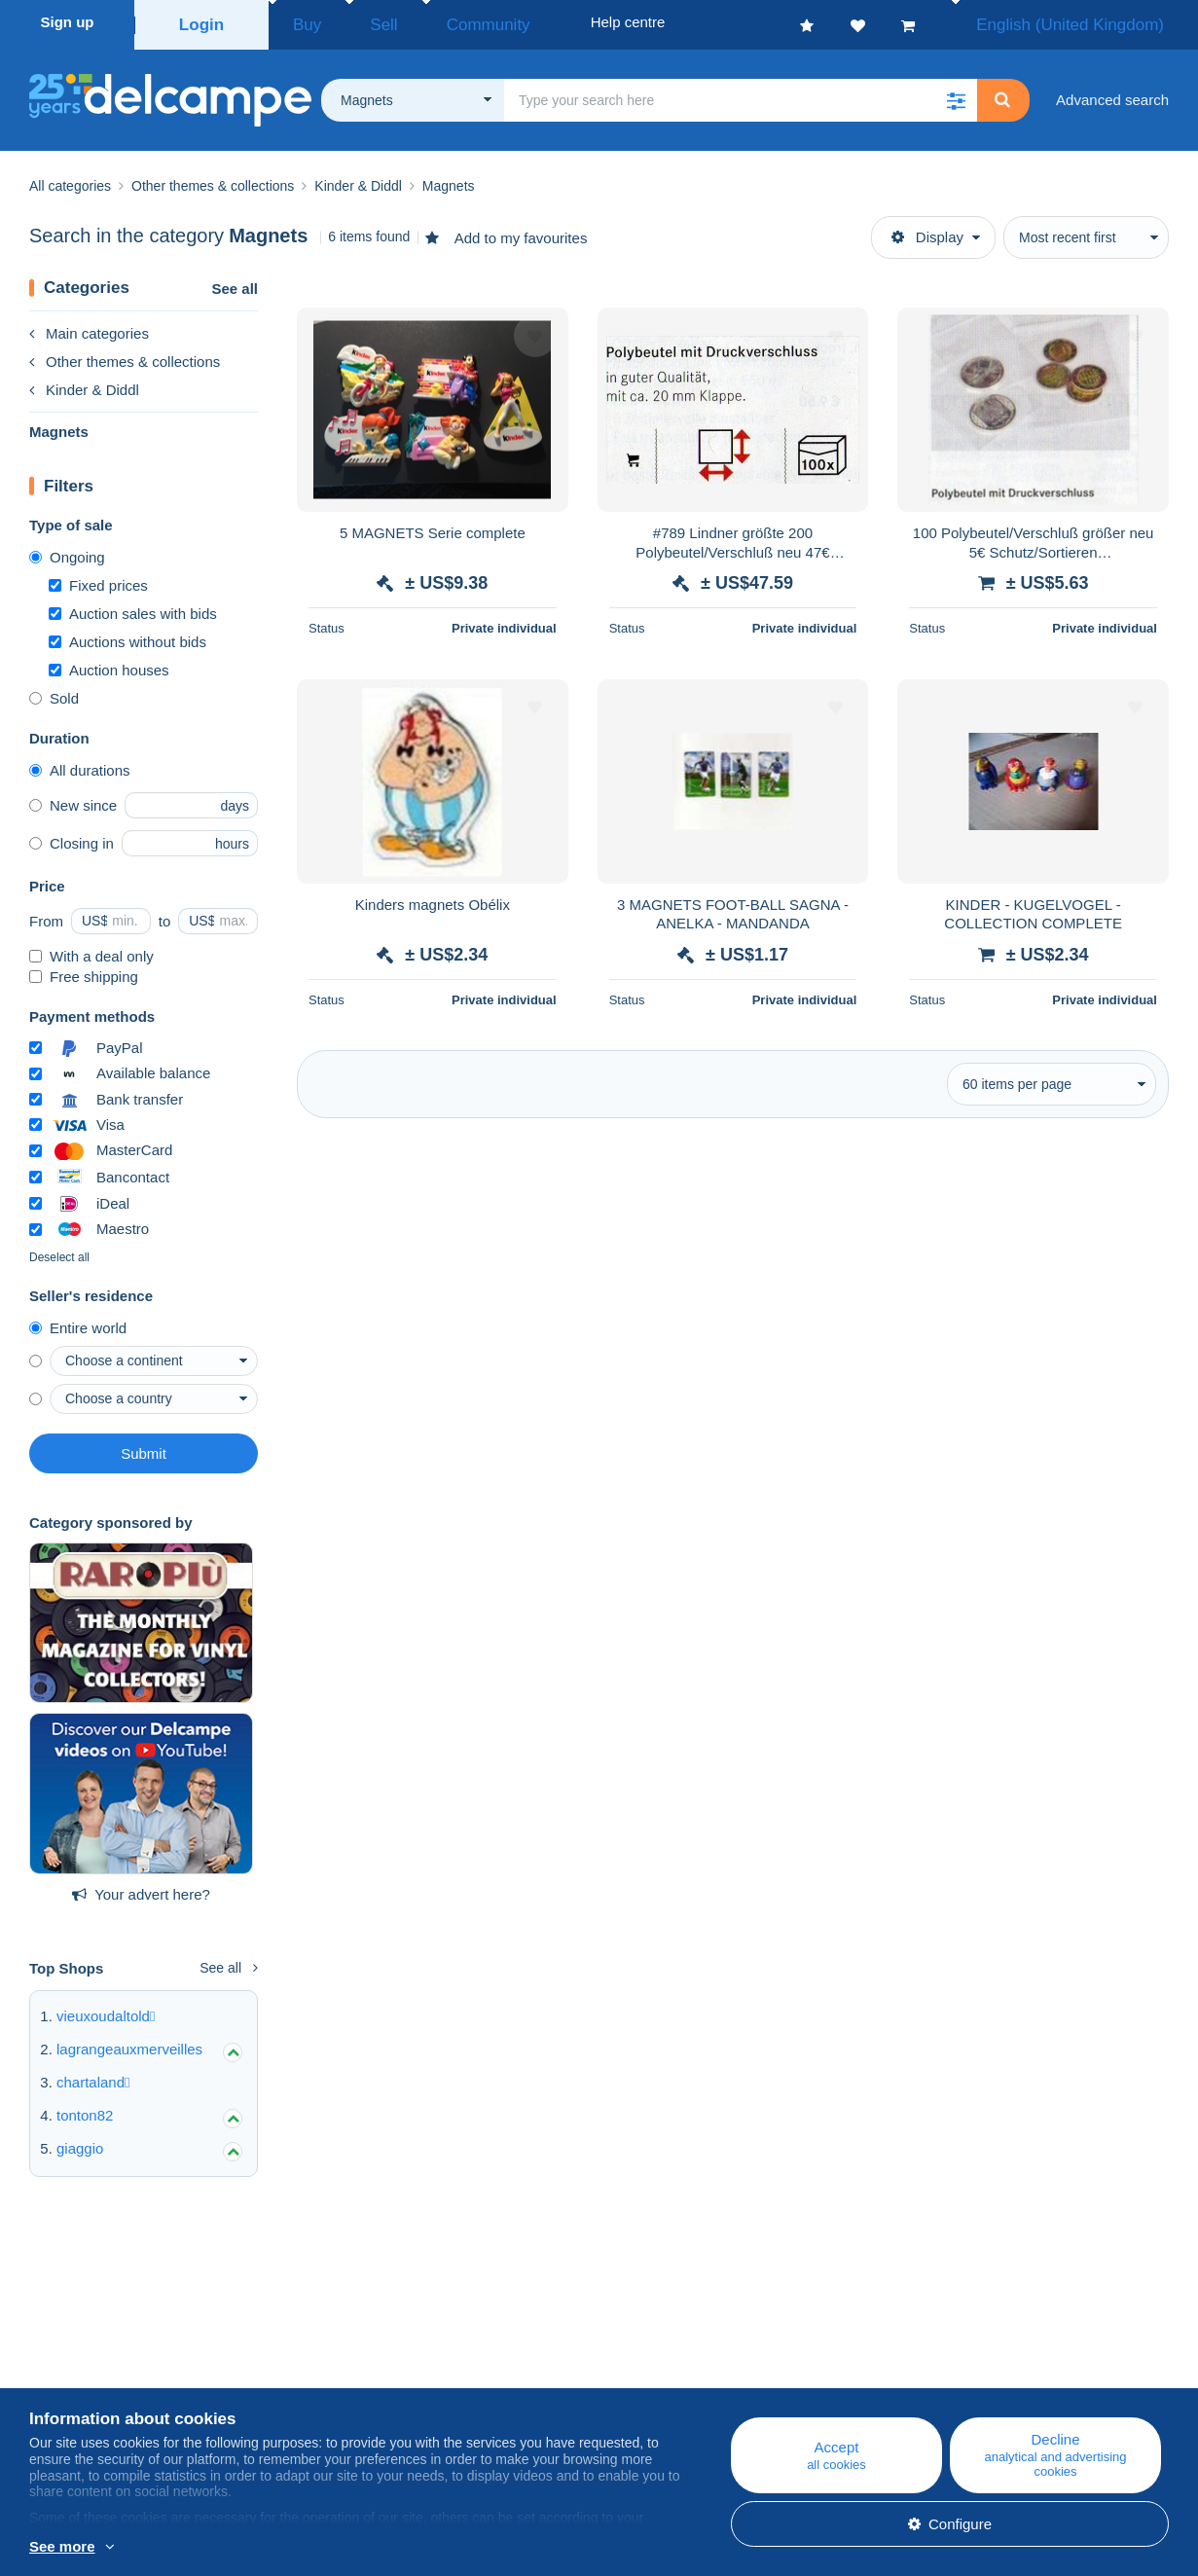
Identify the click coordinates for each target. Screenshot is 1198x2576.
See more (62, 2546)
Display (927, 231)
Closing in (71, 837)
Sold (54, 692)
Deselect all (59, 1251)
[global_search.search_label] (740, 94)
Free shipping (83, 970)
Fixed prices (98, 579)
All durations (79, 764)
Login (202, 22)
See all (234, 282)
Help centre (696, 2346)
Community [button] (443, 22)
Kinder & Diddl (84, 384)
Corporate (71, 2369)
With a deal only (91, 950)
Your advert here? (141, 1888)
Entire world (78, 1322)
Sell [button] (359, 22)
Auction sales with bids (133, 607)
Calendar (374, 2369)
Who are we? (72, 2346)
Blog (369, 2346)
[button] (955, 94)
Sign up (67, 22)
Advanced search (1112, 94)
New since (73, 799)
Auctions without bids (127, 636)
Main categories (89, 327)
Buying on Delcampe (726, 2369)
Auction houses (109, 664)
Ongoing (67, 551)
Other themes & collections (124, 355)
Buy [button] (300, 22)
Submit (143, 1447)
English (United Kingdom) (1091, 22)
